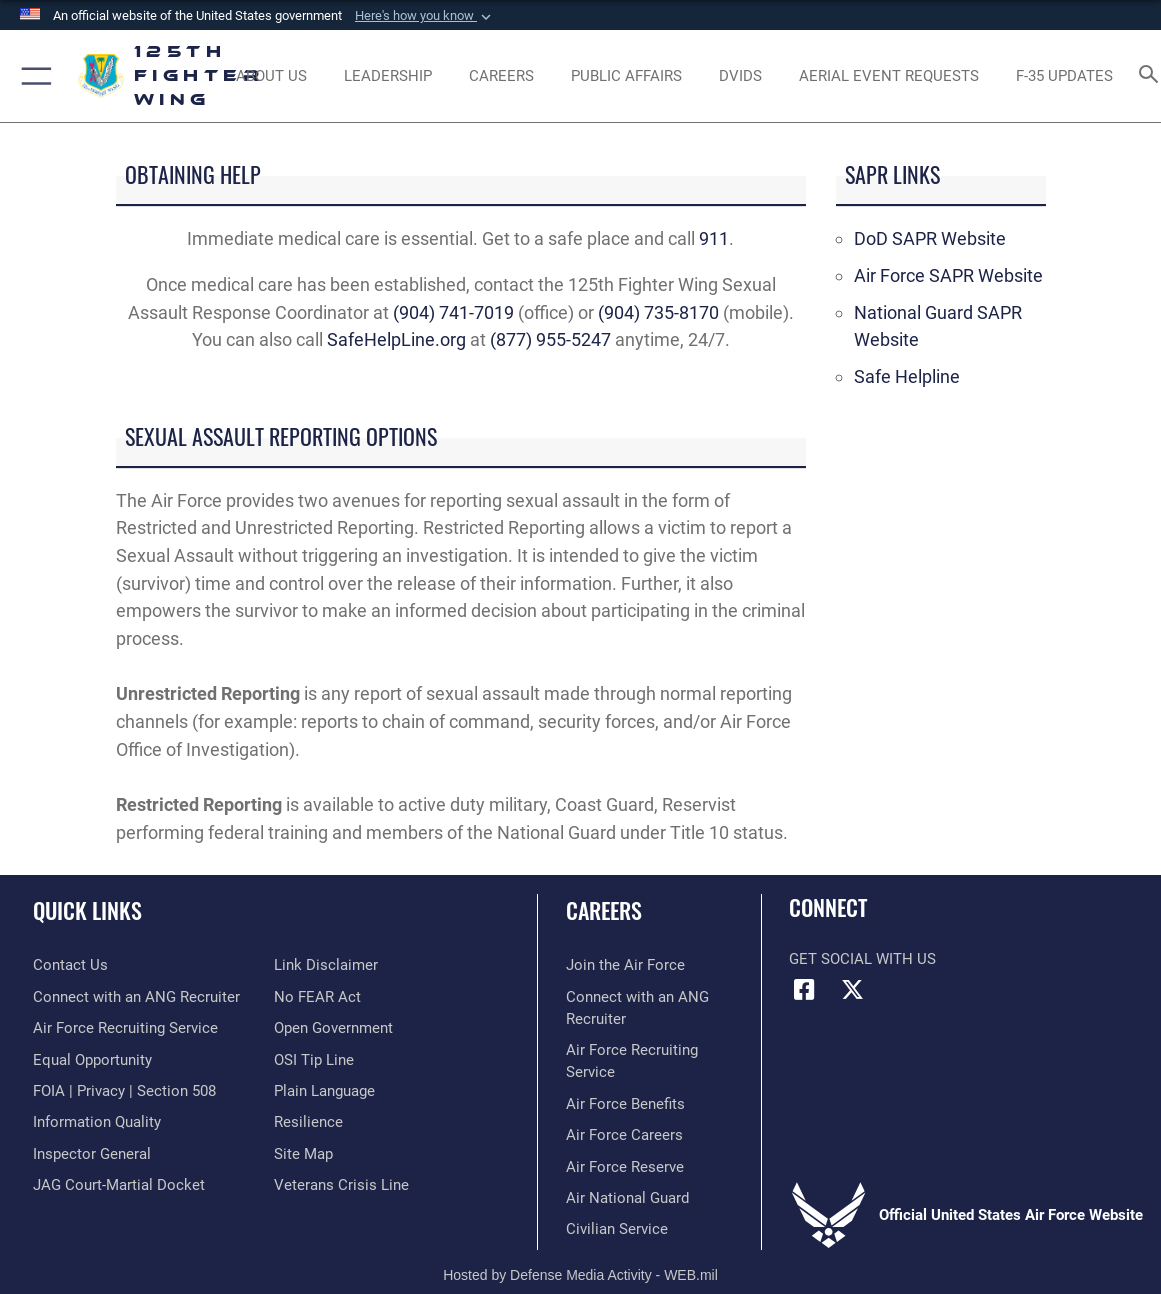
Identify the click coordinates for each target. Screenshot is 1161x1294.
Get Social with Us (862, 959)
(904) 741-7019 (453, 313)
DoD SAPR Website (930, 239)
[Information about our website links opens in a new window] (326, 965)
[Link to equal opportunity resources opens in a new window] (92, 1060)
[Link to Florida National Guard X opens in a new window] (853, 990)
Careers (604, 910)
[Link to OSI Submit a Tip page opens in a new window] (314, 1060)
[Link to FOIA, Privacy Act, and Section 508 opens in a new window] (124, 1091)
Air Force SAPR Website (948, 276)
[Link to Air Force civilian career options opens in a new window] (617, 1229)
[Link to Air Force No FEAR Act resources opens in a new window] (317, 997)
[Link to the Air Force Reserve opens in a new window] (625, 1167)
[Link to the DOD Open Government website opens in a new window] (333, 1028)
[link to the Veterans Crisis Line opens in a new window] (341, 1185)
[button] (425, 16)
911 (714, 239)
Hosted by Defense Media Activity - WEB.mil (580, 1275)
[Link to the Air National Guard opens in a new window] (627, 1198)
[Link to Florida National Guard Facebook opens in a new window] (804, 990)
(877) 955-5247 (550, 340)
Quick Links (87, 910)
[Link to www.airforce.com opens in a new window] (625, 965)
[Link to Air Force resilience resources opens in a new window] (308, 1122)
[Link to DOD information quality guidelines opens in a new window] (97, 1122)
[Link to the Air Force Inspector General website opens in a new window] (92, 1154)
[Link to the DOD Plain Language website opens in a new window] (324, 1091)
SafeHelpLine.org (396, 340)
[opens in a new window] (740, 76)
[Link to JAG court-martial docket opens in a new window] (119, 1185)
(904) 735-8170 (658, 313)
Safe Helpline (907, 377)
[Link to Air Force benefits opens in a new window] (625, 1104)
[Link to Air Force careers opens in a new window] (624, 1135)
